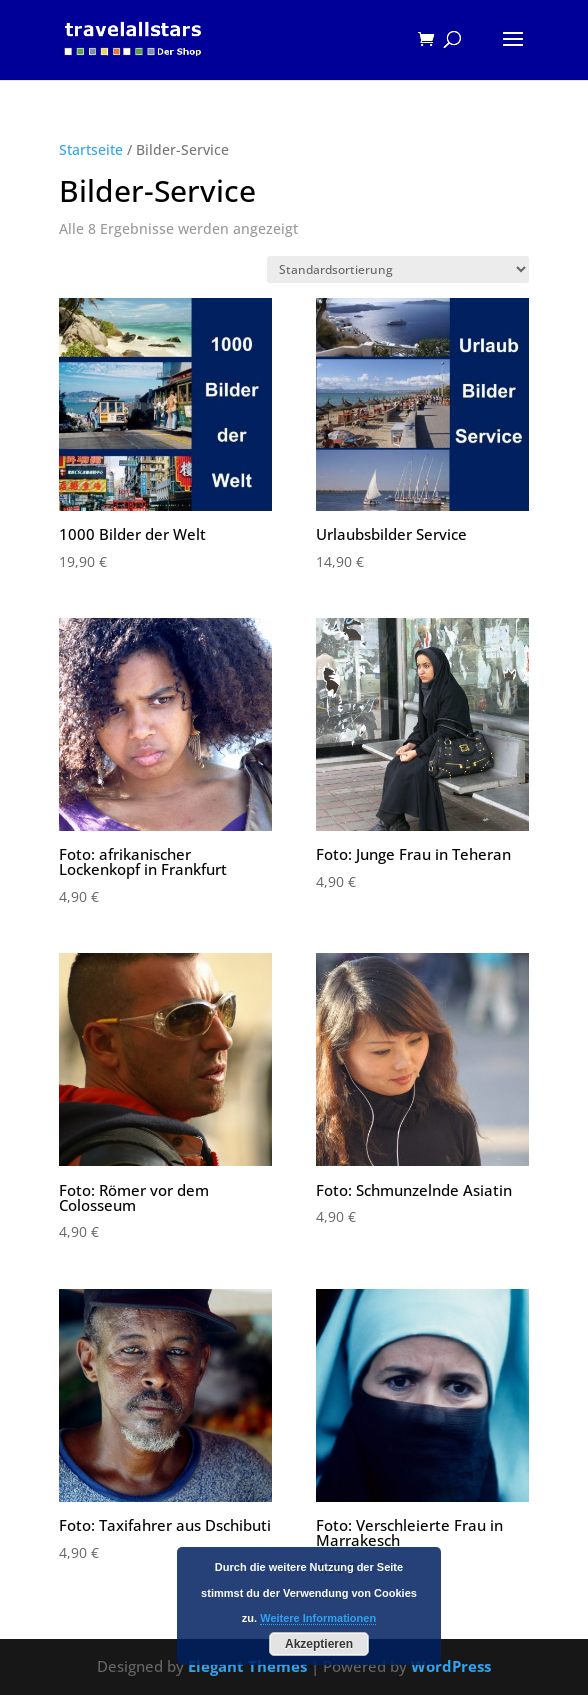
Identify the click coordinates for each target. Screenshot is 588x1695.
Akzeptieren (319, 1644)
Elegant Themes (247, 1666)
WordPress (451, 1666)
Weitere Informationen (318, 1618)
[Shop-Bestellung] (398, 269)
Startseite (91, 149)
